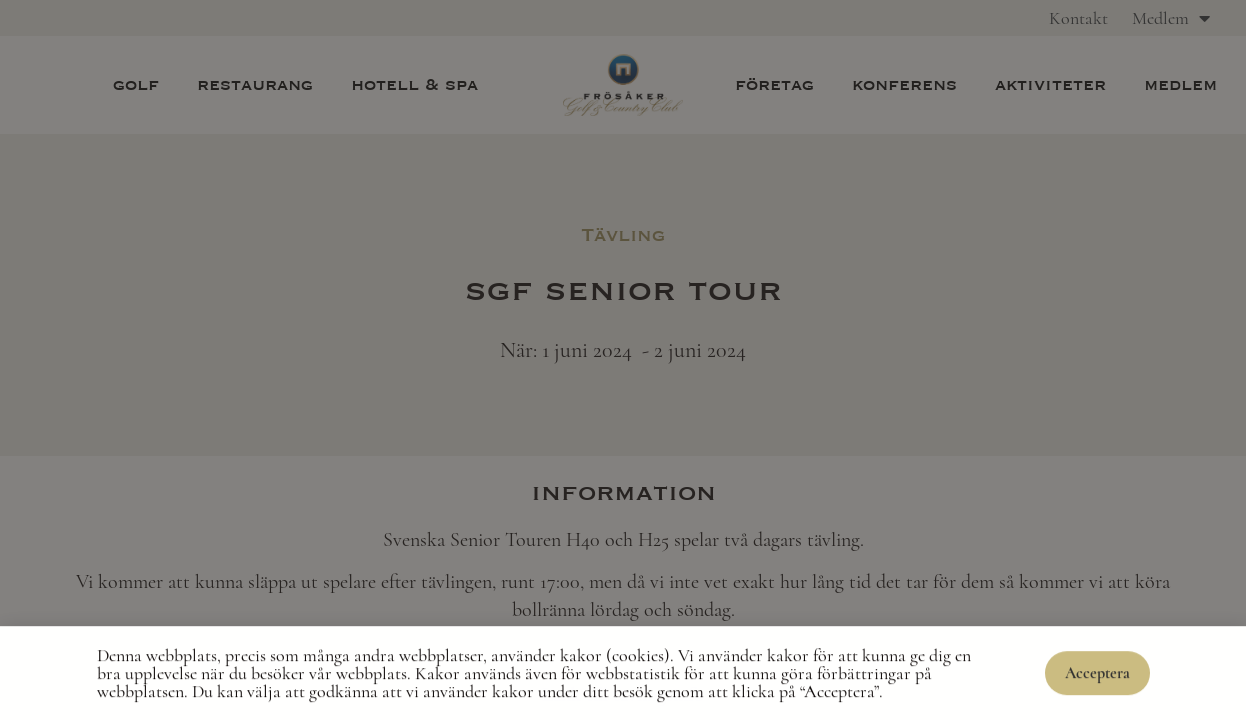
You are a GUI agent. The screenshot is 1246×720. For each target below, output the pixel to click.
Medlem (1171, 18)
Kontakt (1078, 18)
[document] (623, 360)
